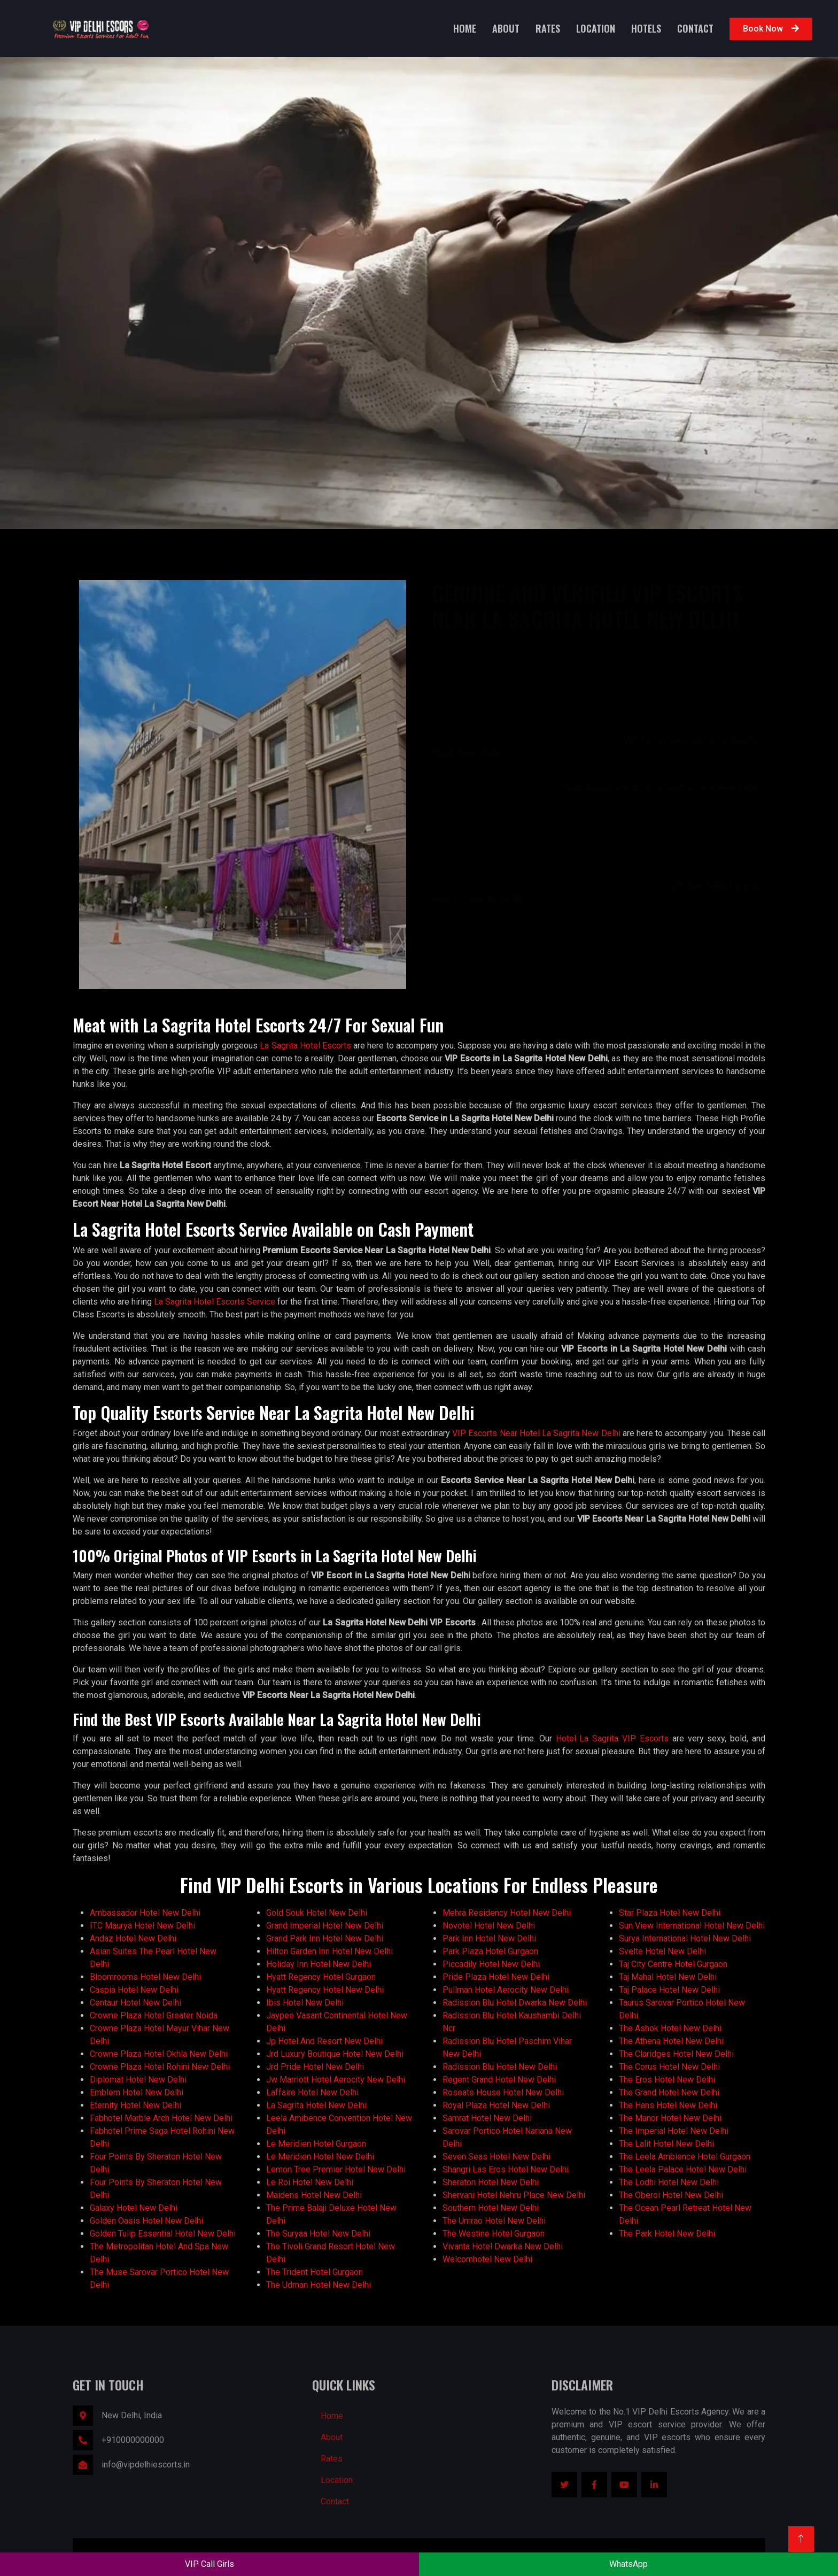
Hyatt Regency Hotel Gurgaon (321, 1977)
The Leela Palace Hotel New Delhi (683, 2169)
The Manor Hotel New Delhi (670, 2118)
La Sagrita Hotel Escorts (305, 1045)
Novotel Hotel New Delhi (489, 1926)
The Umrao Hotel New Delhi (494, 2221)
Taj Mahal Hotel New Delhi (668, 1977)
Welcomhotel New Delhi (487, 2259)
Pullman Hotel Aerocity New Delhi (506, 1990)
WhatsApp (628, 2564)
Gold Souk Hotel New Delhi (316, 1913)
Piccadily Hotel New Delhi (491, 1964)
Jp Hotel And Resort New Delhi (324, 2041)
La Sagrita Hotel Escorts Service (214, 1302)
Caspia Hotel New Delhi (134, 1990)
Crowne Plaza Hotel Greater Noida (154, 2015)
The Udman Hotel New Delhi (318, 2285)
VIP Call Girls (209, 2564)
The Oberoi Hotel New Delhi (671, 2195)
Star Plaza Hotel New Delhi (669, 1913)
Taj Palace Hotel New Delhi (669, 1990)
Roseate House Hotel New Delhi (503, 2092)
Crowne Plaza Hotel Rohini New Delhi (160, 2067)
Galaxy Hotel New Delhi (133, 2208)
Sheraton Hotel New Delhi (491, 2182)
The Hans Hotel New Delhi (668, 2105)
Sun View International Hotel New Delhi (692, 1926)
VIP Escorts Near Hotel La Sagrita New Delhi (536, 1433)
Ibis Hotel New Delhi (305, 2002)
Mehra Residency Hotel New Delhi (507, 1913)
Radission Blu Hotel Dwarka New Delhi (515, 2002)
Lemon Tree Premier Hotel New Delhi (336, 2169)
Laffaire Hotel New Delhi (312, 2092)
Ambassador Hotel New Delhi (145, 1913)
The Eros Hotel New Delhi (667, 2079)
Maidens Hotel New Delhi (314, 2195)
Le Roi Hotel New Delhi (309, 2182)
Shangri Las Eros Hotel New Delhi (506, 2169)
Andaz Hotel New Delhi (133, 1938)
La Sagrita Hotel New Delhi (316, 2105)
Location (595, 28)
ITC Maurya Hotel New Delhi (142, 1926)
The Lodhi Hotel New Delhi (669, 2182)
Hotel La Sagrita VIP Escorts (612, 1738)
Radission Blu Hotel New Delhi (500, 2067)
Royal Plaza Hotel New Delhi (496, 2105)
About (505, 28)
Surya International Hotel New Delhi (685, 1938)
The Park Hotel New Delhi (667, 2233)
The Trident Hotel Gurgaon (314, 2272)
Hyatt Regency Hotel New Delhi (325, 1990)
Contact (695, 28)
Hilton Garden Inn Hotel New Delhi (329, 1951)
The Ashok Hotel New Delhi (670, 2028)
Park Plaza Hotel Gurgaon (490, 1951)
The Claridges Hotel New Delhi (676, 2054)
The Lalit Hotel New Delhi (666, 2144)
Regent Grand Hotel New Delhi (499, 2079)
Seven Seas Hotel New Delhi (496, 2156)
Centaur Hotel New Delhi (135, 2002)
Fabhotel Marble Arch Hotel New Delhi (161, 2118)
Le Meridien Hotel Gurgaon (316, 2144)
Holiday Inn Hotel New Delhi (318, 1964)
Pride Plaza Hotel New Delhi (496, 1977)
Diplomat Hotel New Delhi (138, 2079)
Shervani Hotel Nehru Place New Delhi (514, 2195)
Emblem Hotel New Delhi (136, 2092)
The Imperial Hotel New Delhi (673, 2131)
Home (464, 28)
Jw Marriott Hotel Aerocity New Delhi (335, 2079)
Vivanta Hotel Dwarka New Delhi (503, 2246)
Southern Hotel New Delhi (491, 2208)
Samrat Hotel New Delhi (487, 2118)
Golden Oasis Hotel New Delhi (146, 2221)
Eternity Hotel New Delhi (135, 2105)
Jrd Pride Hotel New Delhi (315, 2067)
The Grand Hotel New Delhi (669, 2092)
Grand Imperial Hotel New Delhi (324, 1926)
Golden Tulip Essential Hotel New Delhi (163, 2233)
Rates (548, 28)
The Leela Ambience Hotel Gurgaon (684, 2156)
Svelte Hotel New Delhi (662, 1951)
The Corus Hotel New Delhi (669, 2067)
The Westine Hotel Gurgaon (494, 2233)
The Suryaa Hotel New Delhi (318, 2233)
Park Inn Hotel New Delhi (489, 1938)
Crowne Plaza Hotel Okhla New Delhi (159, 2054)
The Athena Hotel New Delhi (671, 2041)
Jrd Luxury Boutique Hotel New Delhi (335, 2054)
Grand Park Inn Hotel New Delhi (324, 1938)
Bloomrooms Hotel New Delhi (145, 1977)
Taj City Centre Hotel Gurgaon (673, 1964)
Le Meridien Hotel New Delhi (320, 2156)
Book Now (771, 29)
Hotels (646, 28)
